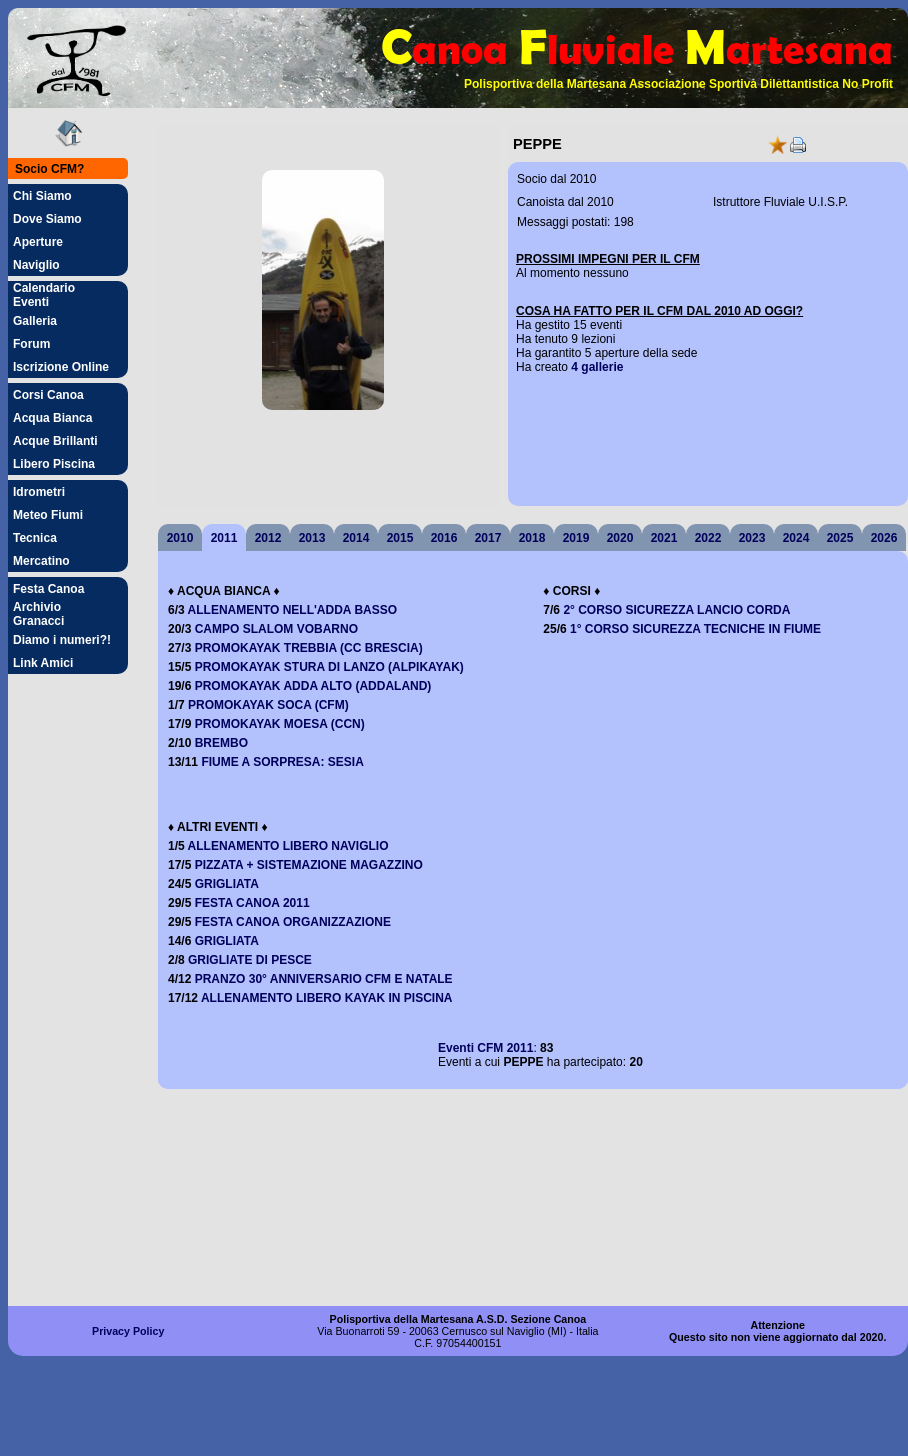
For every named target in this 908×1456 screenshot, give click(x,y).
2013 (312, 538)
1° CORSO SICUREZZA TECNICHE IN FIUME (695, 629)
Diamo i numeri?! (62, 640)
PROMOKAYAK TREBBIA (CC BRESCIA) (309, 648)
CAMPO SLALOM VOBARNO (276, 629)
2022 (708, 538)
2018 (532, 538)
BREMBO (221, 743)
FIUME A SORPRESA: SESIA (282, 762)
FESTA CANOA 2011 (252, 903)
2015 (400, 538)
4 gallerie (597, 367)
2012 (268, 538)
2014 (356, 538)
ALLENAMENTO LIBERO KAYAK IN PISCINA (327, 998)
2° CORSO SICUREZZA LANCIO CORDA (676, 610)
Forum (31, 344)
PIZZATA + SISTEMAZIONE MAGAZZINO (309, 865)
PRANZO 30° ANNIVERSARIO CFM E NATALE (324, 979)
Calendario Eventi (44, 295)
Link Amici (43, 663)
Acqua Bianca (52, 418)
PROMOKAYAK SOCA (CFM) (268, 705)
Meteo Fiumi (48, 515)
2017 (488, 538)
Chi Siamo (42, 196)
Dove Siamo (47, 219)
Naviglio (36, 265)
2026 (884, 538)
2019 (576, 538)
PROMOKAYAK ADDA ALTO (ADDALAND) (313, 686)
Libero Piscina (54, 464)
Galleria (35, 321)
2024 (796, 538)
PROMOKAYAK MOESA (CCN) (280, 724)
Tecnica (35, 538)
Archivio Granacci (38, 614)
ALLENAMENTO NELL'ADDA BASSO (293, 610)
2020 (620, 538)
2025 (840, 538)
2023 (752, 538)
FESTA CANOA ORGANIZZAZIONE (293, 922)
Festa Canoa (48, 589)
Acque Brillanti (55, 441)
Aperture (38, 242)
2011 (224, 538)
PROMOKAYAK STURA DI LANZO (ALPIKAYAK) (329, 667)
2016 (444, 538)
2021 (664, 538)
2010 (180, 538)
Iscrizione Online (61, 367)
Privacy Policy (128, 1331)
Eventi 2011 (485, 1048)
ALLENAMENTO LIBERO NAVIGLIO (288, 846)
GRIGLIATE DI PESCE (250, 960)
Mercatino (41, 561)
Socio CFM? (49, 169)
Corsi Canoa (48, 395)
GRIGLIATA (227, 884)
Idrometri (39, 492)
